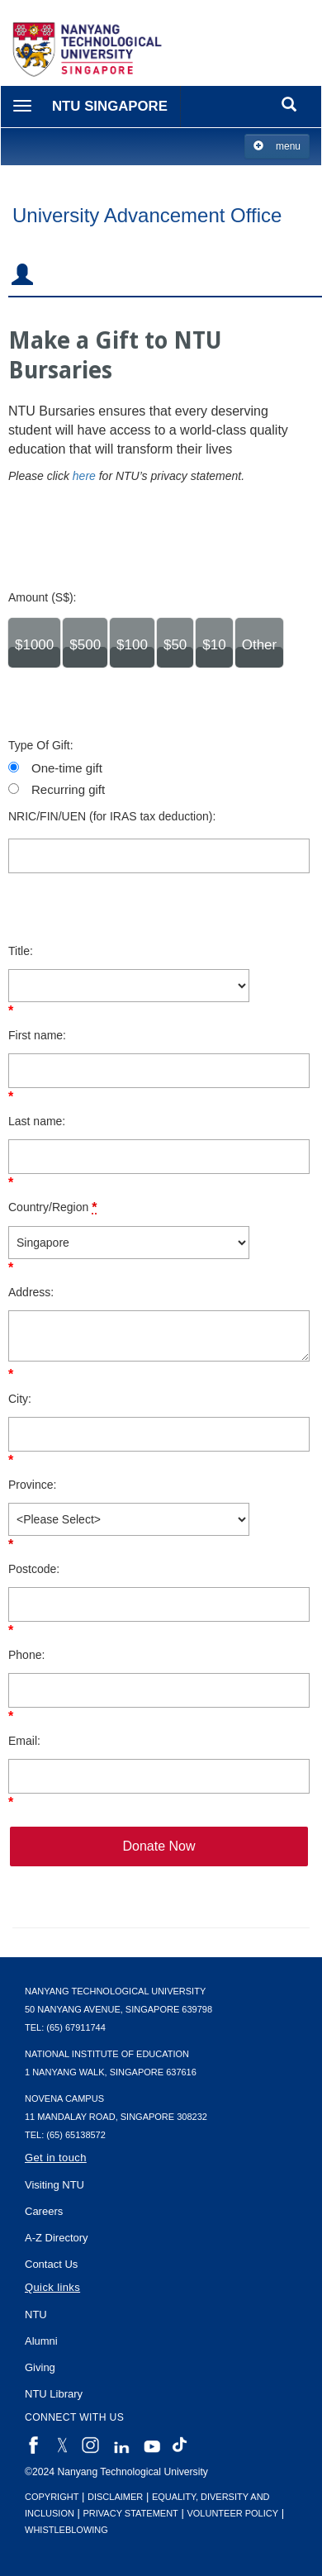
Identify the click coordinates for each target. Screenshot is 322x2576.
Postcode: (33, 1569)
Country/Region (52, 1207)
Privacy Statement (130, 2513)
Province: (32, 1484)
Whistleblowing (66, 2530)
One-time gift (66, 768)
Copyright (51, 2497)
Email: (24, 1740)
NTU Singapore (110, 106)
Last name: (36, 1121)
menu (277, 146)
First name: (37, 1035)
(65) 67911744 (76, 2027)
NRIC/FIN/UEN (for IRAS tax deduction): (111, 816)
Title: (20, 951)
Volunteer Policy (232, 2513)
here (84, 475)
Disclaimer (115, 2497)
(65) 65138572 (76, 2135)
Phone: (26, 1654)
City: (19, 1398)
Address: (31, 1292)
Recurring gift (68, 789)
